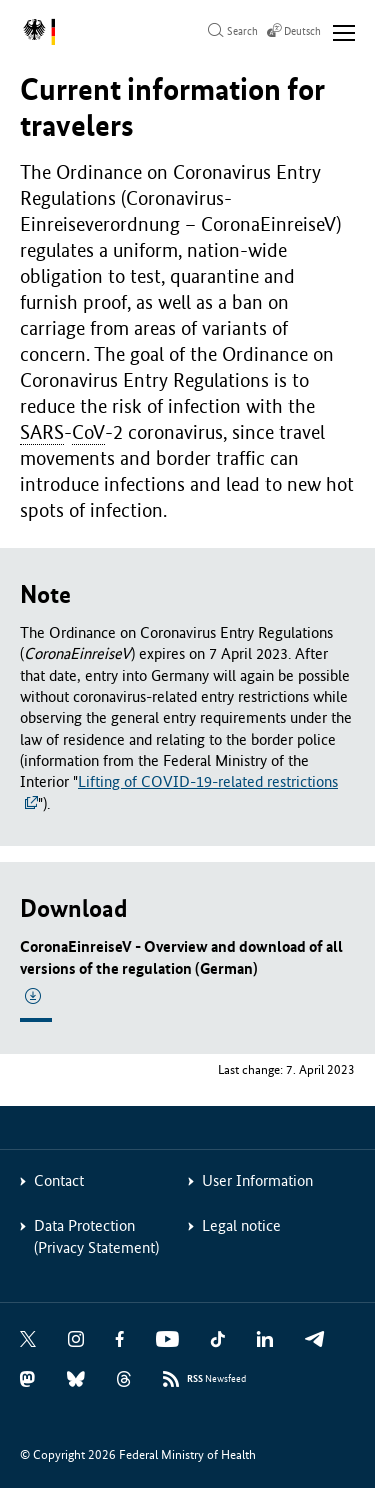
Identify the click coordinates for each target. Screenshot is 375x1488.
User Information (257, 1180)
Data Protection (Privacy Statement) (96, 1236)
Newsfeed (216, 1379)
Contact (59, 1180)
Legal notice (241, 1225)
